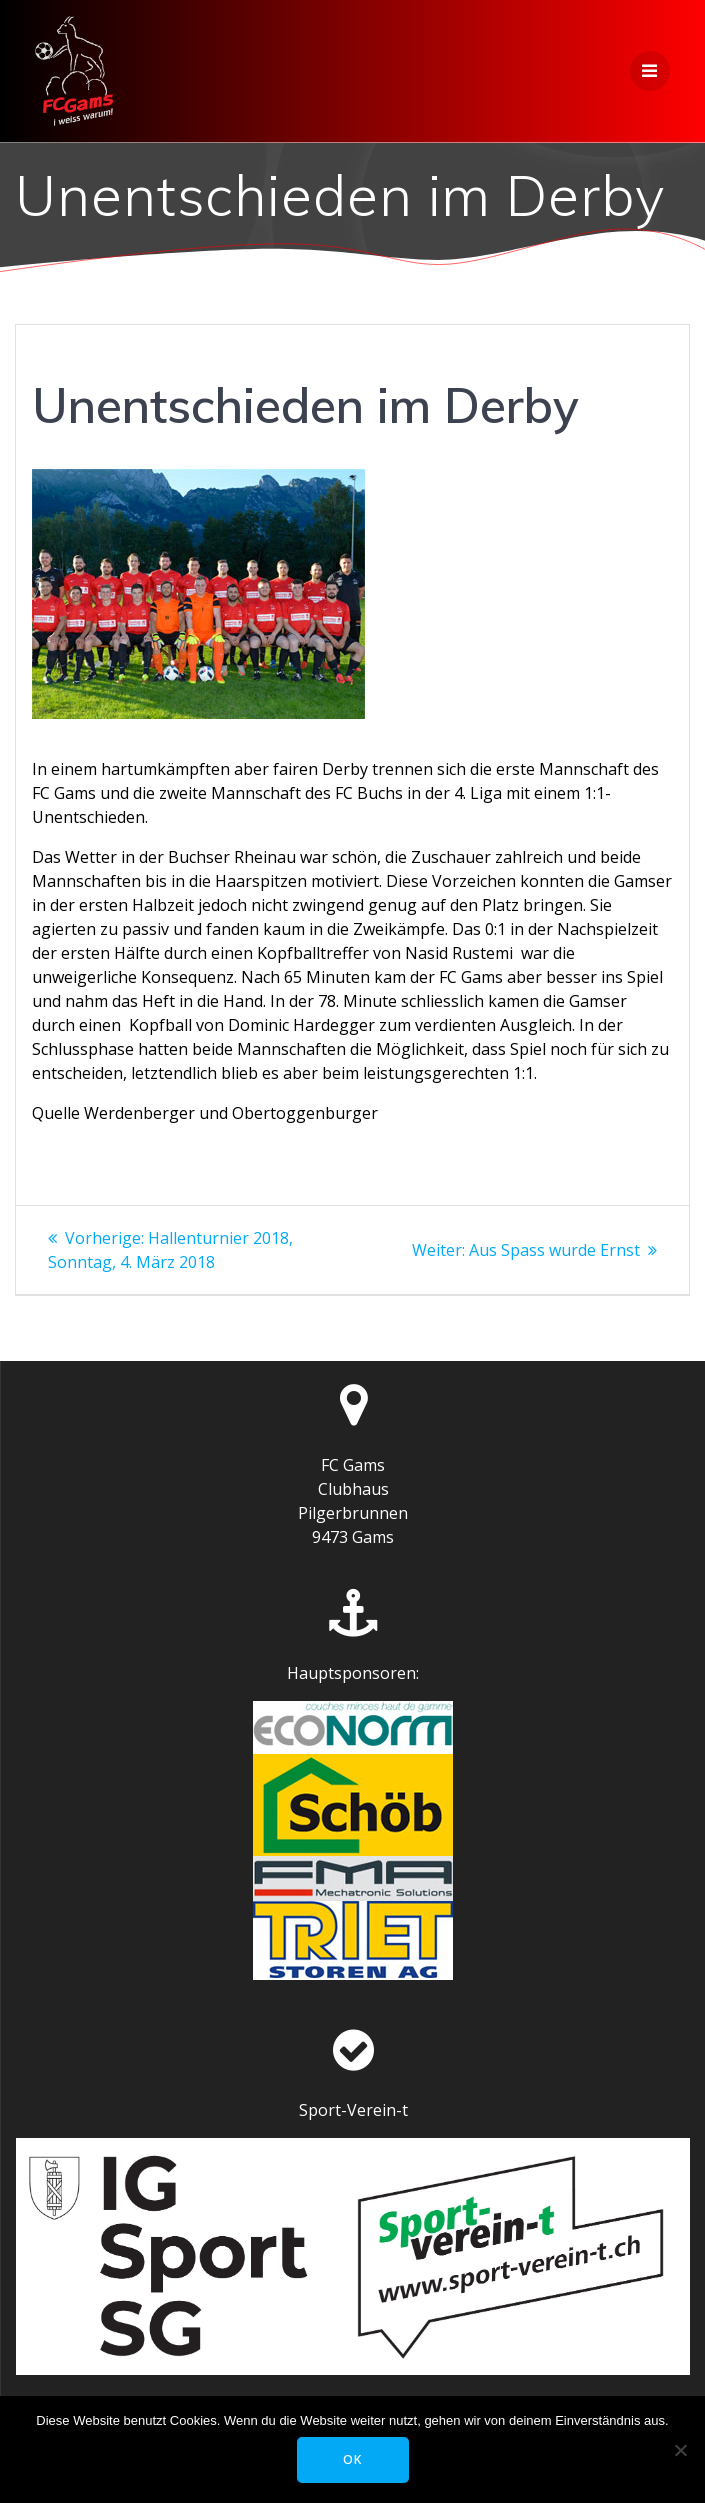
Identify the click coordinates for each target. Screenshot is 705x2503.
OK (352, 2459)
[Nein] (680, 2450)
